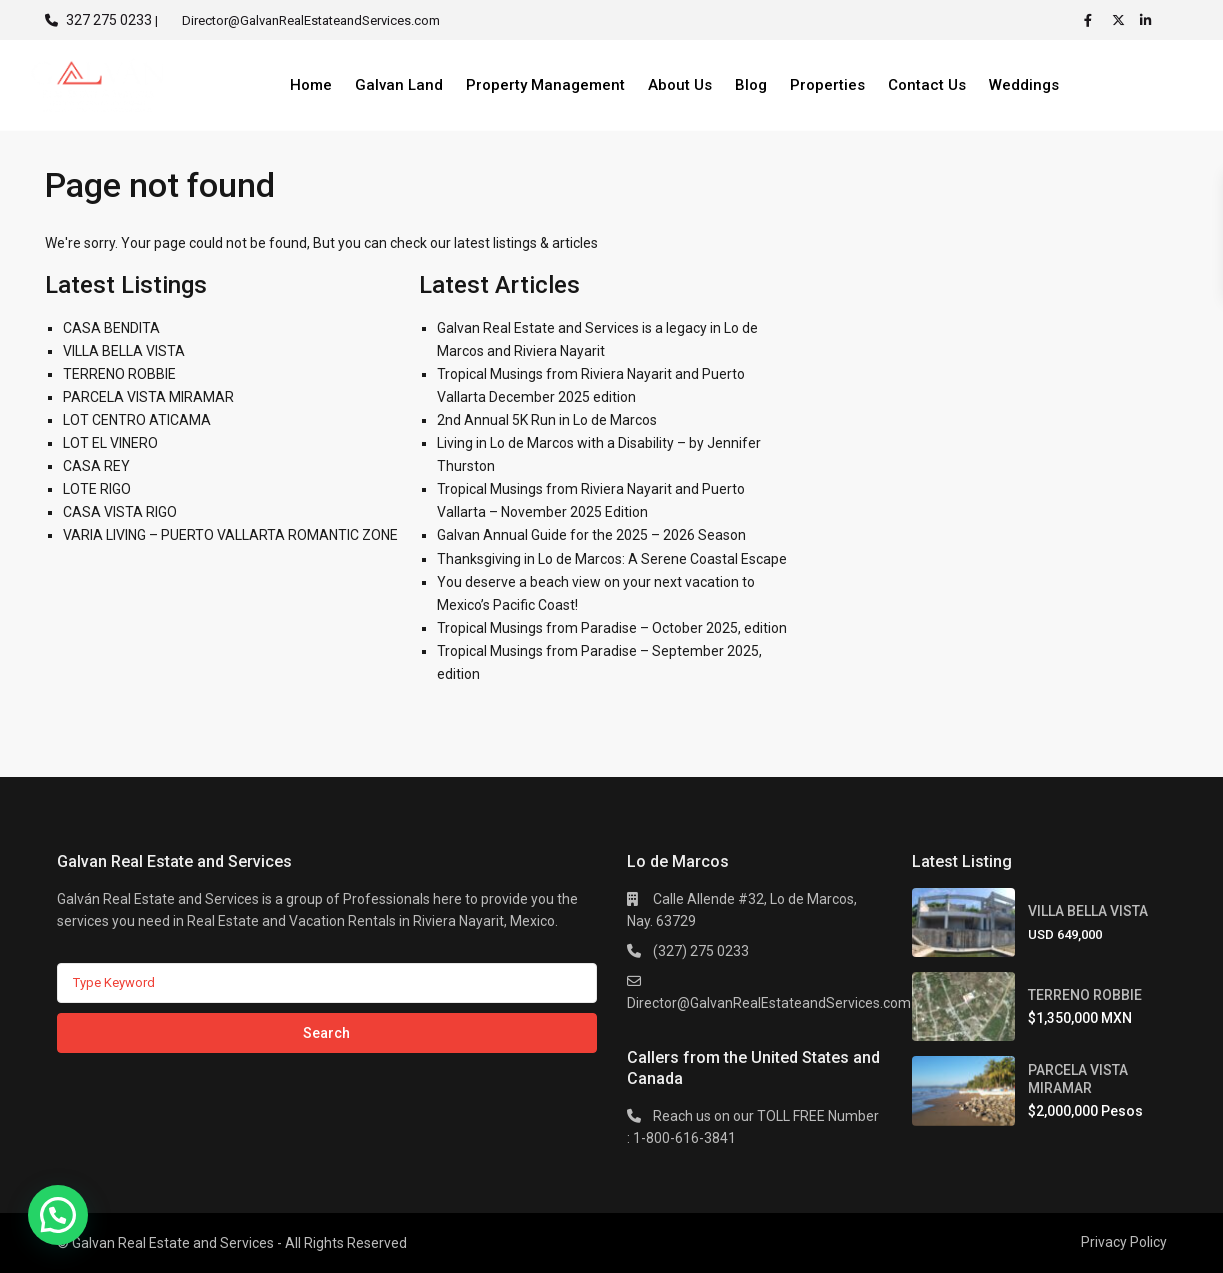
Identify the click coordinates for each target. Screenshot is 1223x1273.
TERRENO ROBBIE (119, 374)
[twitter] (1121, 20)
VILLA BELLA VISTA (124, 351)
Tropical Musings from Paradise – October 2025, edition (612, 628)
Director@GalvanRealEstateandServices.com (769, 1003)
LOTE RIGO (97, 489)
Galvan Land (399, 85)
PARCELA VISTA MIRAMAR (148, 397)
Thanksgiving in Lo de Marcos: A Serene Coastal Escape (612, 559)
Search (326, 1033)
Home (311, 85)
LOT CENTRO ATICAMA (137, 420)
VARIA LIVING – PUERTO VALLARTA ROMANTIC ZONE (230, 535)
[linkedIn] (1149, 20)
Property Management (545, 85)
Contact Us (927, 85)
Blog (751, 85)
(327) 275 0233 (701, 951)
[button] (58, 1215)
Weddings (1024, 85)
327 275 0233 (109, 20)
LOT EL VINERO (110, 443)
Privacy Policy (1124, 1242)
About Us (680, 85)
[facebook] (1093, 20)
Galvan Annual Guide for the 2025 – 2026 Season (591, 535)
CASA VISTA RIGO (120, 512)
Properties (827, 85)
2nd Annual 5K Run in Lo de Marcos (547, 420)
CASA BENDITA (111, 328)
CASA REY (96, 466)
